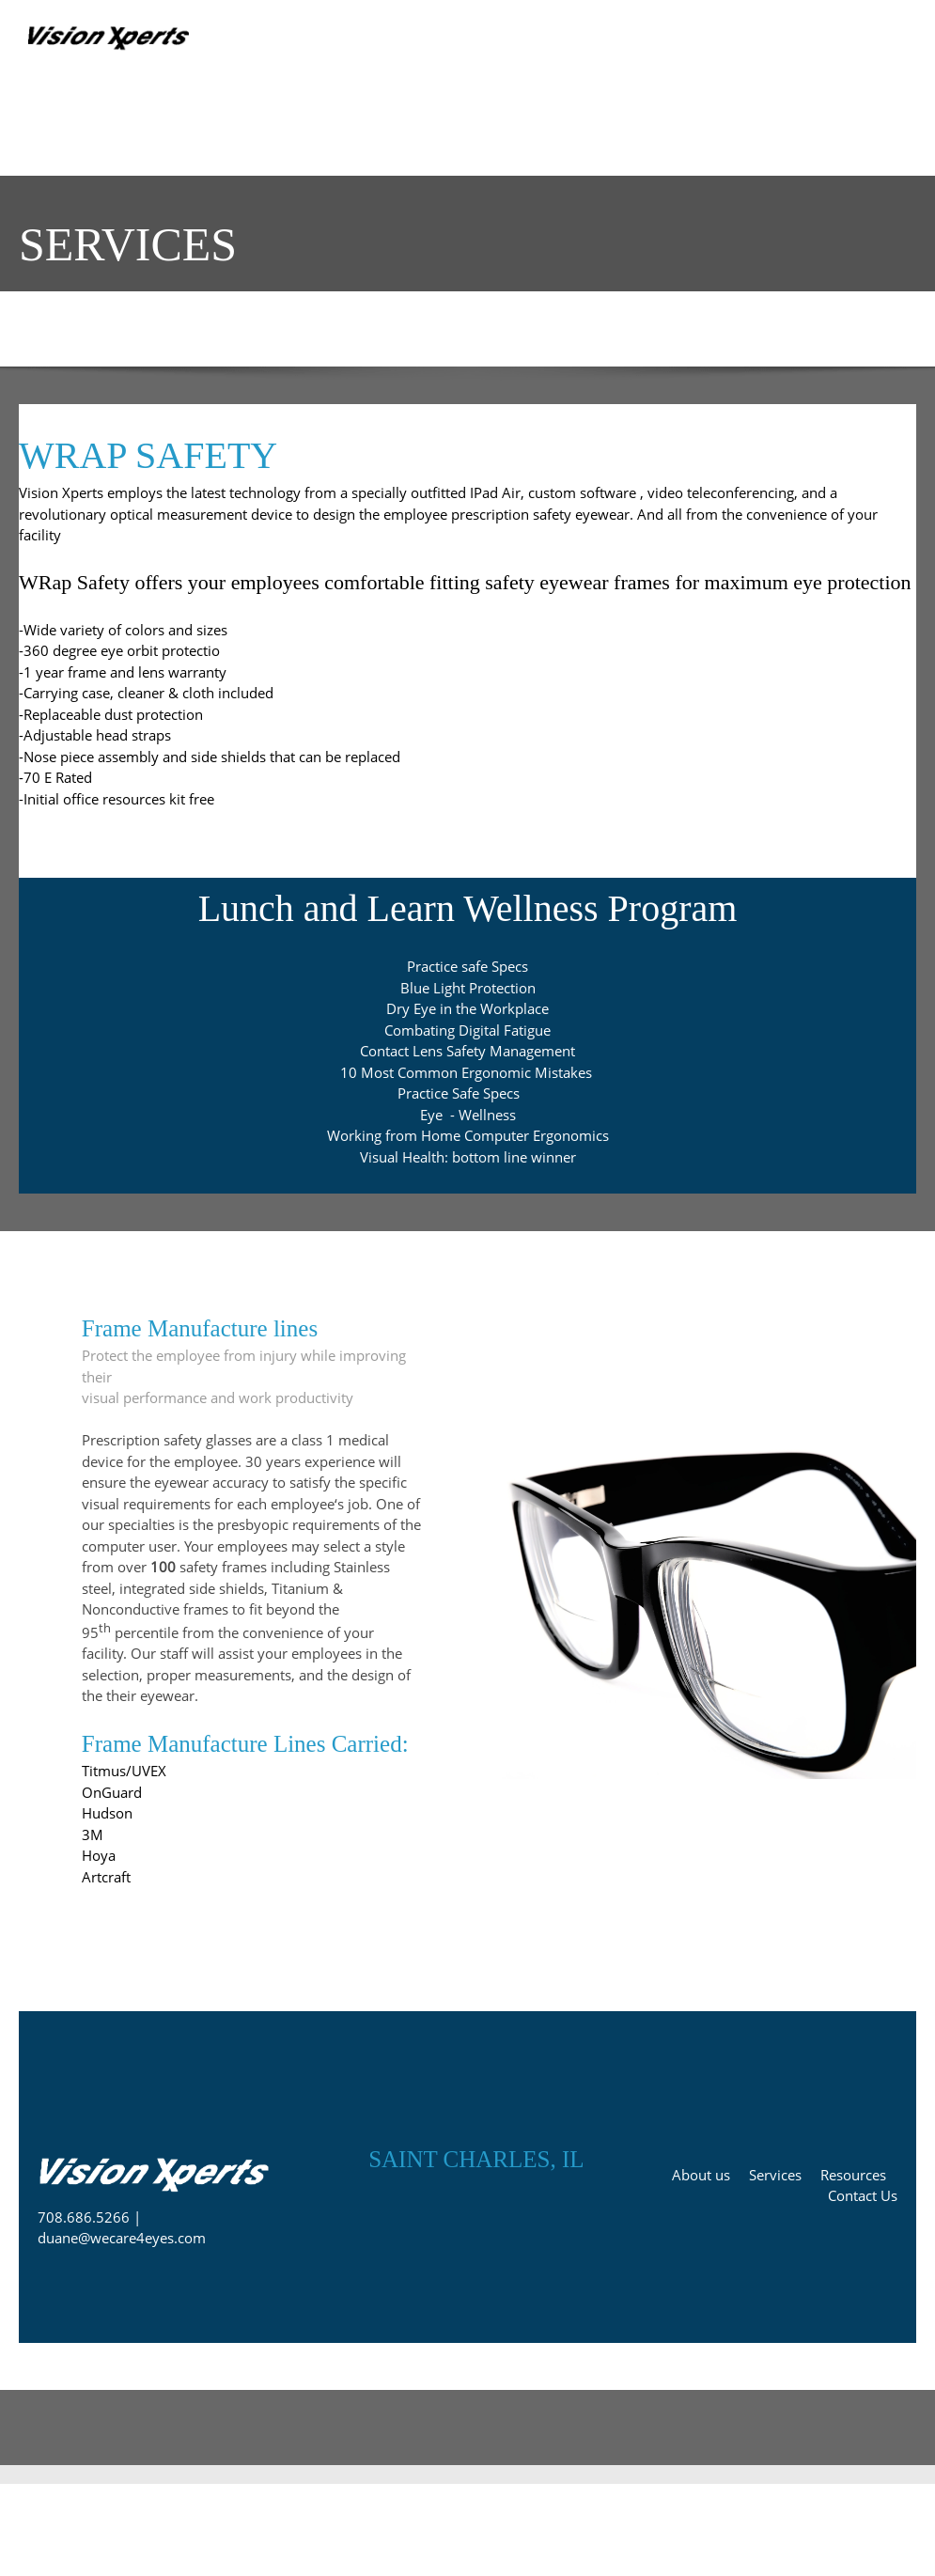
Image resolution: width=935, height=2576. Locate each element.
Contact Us (862, 2195)
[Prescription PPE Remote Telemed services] (112, 42)
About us (701, 2174)
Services (775, 2174)
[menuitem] (38, 132)
